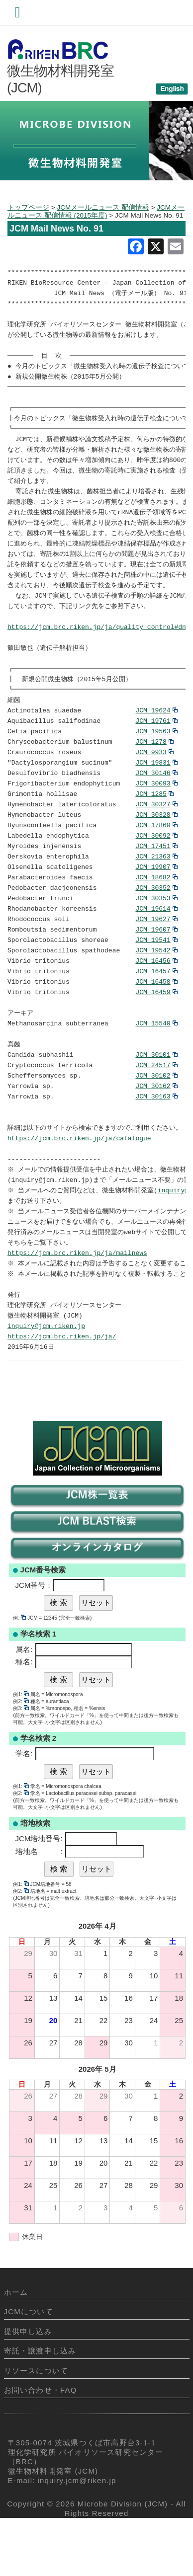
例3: (20, 1761)
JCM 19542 (156, 983)
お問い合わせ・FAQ (40, 2442)
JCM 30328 (156, 841)
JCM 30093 (156, 808)
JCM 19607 (156, 961)
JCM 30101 (156, 1093)
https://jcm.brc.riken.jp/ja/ (61, 1388)
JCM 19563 (156, 754)
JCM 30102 (156, 1114)
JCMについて (28, 2364)
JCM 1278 (154, 765)
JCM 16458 (156, 1016)
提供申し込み (28, 2384)
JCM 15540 (156, 1060)
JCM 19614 (156, 940)
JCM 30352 (156, 918)
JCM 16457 (156, 1005)
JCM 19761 (156, 743)
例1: (20, 1747)
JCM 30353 (156, 929)
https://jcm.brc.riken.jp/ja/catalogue (79, 1180)
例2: (20, 1754)
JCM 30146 (156, 797)
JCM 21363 (156, 885)
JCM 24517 (156, 1103)
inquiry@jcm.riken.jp (46, 1377)
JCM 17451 (156, 874)
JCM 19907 (156, 896)
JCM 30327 (156, 830)
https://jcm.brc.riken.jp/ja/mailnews (77, 1300)
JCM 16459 (156, 1027)
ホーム (16, 2345)
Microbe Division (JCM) (123, 2556)
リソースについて (36, 2423)
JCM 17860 (156, 852)
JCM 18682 (156, 907)
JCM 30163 (156, 1136)
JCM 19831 (156, 786)
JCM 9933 (154, 776)
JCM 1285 (154, 819)
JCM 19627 (156, 950)
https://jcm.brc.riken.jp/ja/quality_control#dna (98, 644)
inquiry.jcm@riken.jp (77, 2533)
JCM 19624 (156, 732)
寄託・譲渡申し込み (40, 2403)
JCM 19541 (156, 972)
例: (19, 1670)
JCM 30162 (156, 1125)
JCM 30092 (156, 863)
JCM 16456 (156, 994)
